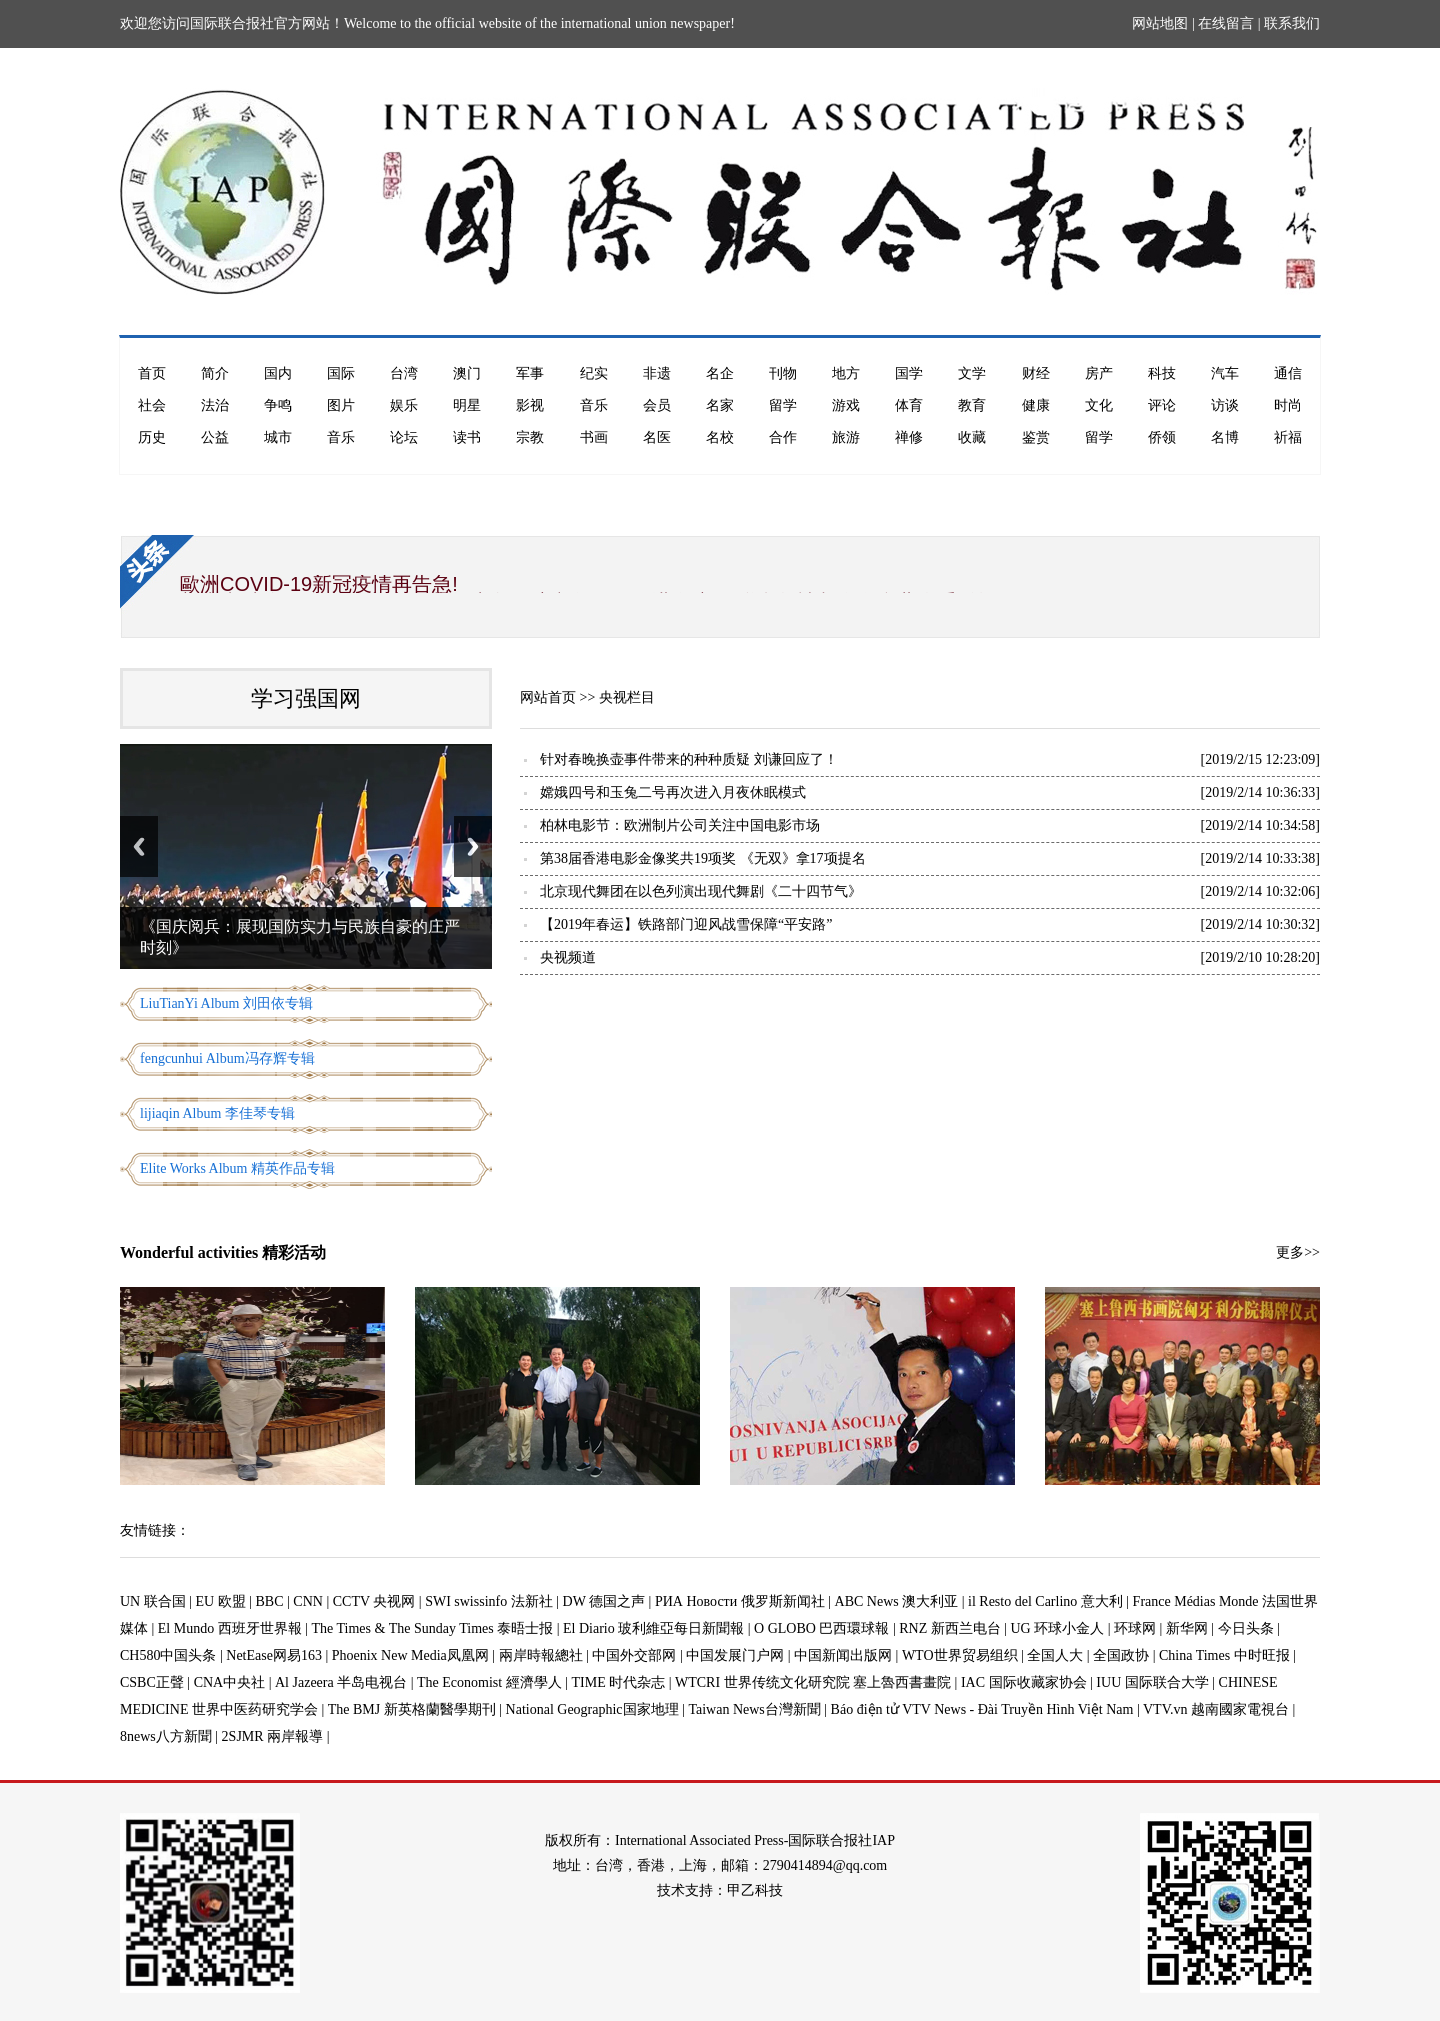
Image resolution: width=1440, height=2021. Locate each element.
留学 (783, 405)
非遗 (657, 373)
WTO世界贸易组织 (960, 1655)
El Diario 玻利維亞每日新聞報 (653, 1628)
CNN (308, 1601)
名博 (1225, 437)
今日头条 (1246, 1628)
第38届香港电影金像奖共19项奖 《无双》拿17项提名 (703, 858)
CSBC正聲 (152, 1682)
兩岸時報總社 (541, 1655)
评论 (1162, 405)
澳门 (467, 373)
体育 (909, 405)
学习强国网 (306, 698)
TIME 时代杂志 (618, 1682)
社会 (152, 405)
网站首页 (548, 697)
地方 (846, 373)
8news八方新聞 (166, 1736)
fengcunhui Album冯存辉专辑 (227, 1058)
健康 (1036, 405)
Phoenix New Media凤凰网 (410, 1655)
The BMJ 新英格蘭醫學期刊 (412, 1709)
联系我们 (1292, 23)
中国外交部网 (634, 1655)
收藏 (972, 437)
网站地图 (1160, 23)
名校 (720, 437)
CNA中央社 (230, 1682)
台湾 (404, 373)
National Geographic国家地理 (592, 1709)
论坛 (404, 437)
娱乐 (404, 405)
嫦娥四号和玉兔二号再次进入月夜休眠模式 (673, 792)
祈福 (1288, 437)
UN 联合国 (153, 1601)
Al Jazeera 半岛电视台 (341, 1682)
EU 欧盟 (221, 1601)
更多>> (1298, 1252)
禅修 (909, 437)
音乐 (594, 405)
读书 (467, 437)
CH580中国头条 (168, 1655)
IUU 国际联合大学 (1152, 1682)
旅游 (846, 437)
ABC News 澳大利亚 (897, 1601)
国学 (909, 373)
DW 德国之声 (604, 1601)
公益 (215, 437)
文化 (1099, 405)
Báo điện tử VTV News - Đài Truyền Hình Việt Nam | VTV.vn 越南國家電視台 (1060, 1709)
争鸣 (278, 405)
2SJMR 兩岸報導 (273, 1736)
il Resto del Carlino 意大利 (1045, 1601)
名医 (657, 437)
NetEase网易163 (274, 1655)
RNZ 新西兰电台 (950, 1628)
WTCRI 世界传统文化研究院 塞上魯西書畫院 (813, 1682)
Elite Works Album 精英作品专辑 (237, 1168)
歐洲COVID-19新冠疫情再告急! (319, 584)
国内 (278, 373)
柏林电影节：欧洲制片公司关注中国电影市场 (680, 825)
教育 (972, 405)
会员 (657, 405)
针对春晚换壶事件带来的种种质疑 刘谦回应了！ (689, 759)
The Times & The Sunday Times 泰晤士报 (433, 1628)
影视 (530, 405)
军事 (530, 373)
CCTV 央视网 (374, 1601)
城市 (278, 437)
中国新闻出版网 (843, 1655)
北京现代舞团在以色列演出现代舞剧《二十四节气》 (701, 891)
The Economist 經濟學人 (489, 1682)
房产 (1099, 373)
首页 (152, 373)
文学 (972, 373)
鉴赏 (1036, 437)
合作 (783, 437)
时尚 (1288, 405)
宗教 (530, 437)
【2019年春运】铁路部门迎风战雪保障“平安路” (686, 924)
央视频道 (568, 957)
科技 (1162, 373)
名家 (720, 405)
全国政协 (1121, 1655)
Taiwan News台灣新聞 (754, 1709)
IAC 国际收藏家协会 (1024, 1682)
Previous (139, 846)
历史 (152, 437)
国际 (341, 373)
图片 (341, 405)
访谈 (1225, 405)
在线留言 (1226, 23)
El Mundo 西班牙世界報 (230, 1628)
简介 (215, 373)
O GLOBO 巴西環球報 (821, 1628)
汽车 (1225, 373)
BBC (270, 1601)
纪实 (594, 373)
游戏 (846, 405)
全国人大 (1055, 1655)
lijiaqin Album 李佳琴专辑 (217, 1113)
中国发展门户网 (735, 1655)
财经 (1036, 373)
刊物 (783, 373)
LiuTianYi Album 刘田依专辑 (226, 1003)
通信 (1288, 373)
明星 (467, 405)
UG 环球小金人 (1058, 1628)
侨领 (1162, 437)
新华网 (1187, 1628)
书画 (594, 437)
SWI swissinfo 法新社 (489, 1601)
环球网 (1135, 1628)
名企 (720, 373)
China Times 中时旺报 (1224, 1655)
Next (473, 846)
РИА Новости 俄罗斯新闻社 (740, 1601)
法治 (215, 405)
